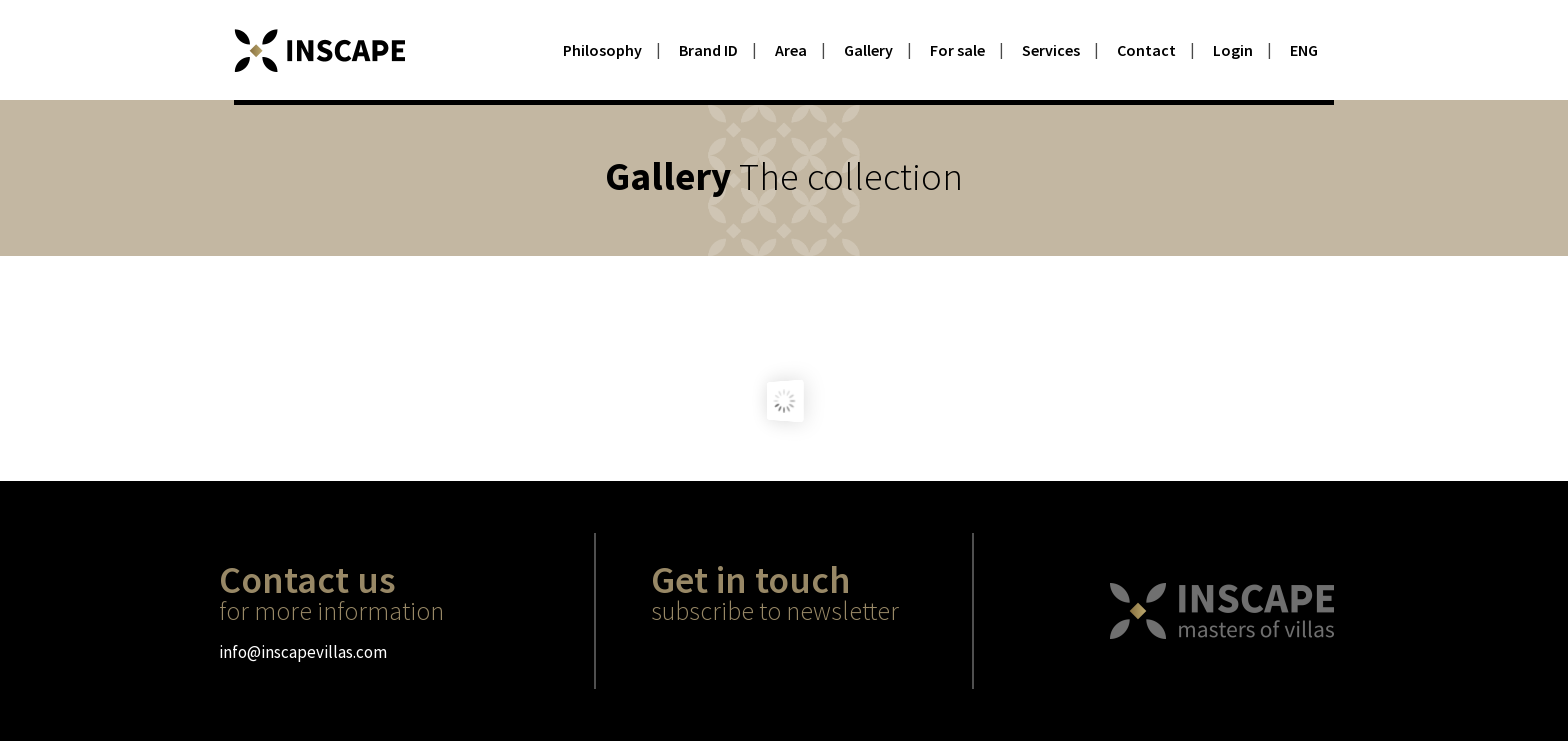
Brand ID (708, 50)
